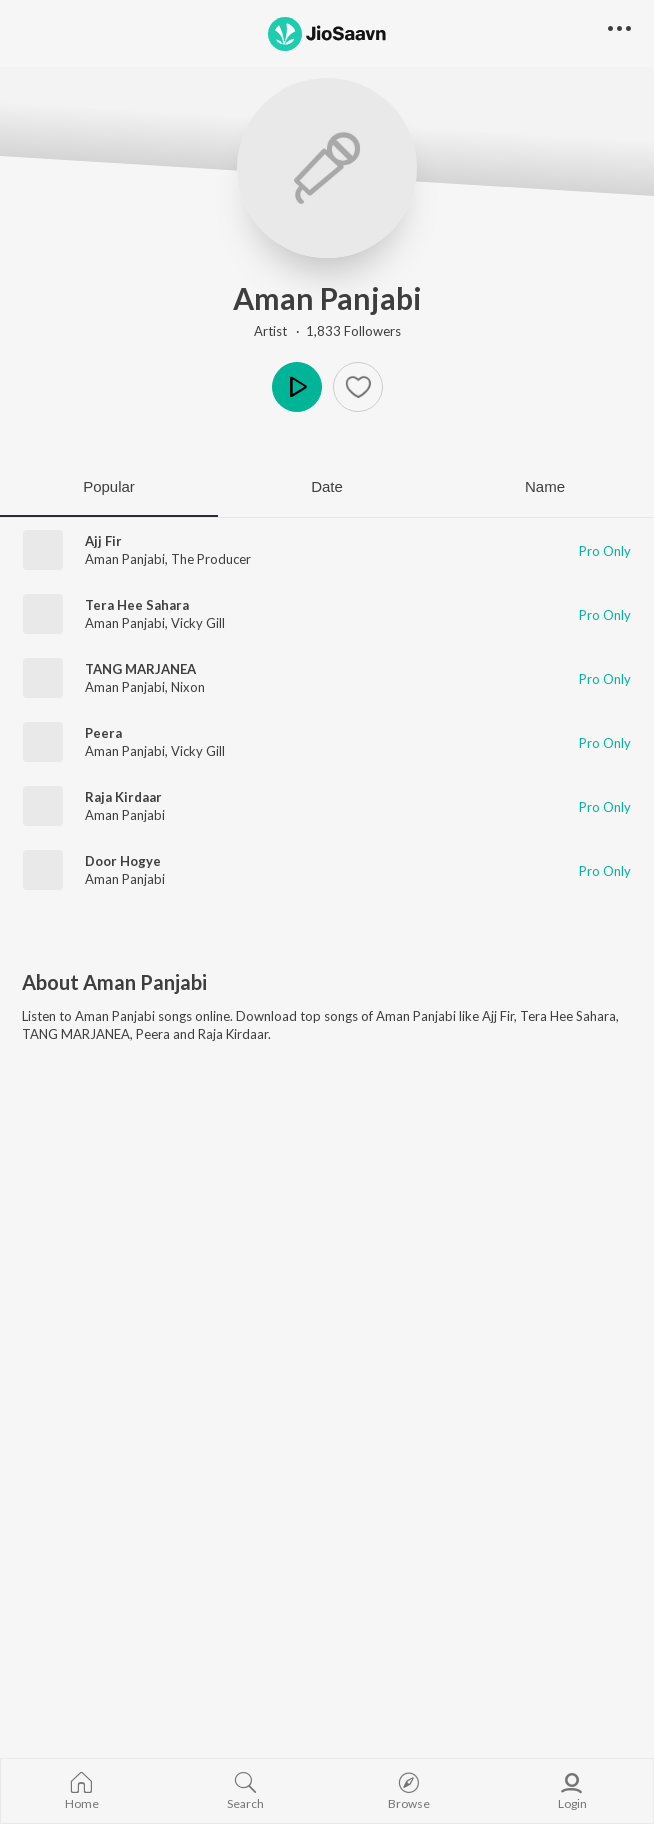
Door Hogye (123, 861)
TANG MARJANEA (140, 669)
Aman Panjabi (327, 298)
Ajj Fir (103, 541)
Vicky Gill (198, 623)
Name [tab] (545, 486)
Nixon (188, 687)
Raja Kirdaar (123, 797)
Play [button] (297, 387)
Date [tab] (327, 486)
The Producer (211, 559)
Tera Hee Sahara (137, 605)
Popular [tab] (109, 486)
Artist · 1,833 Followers (327, 331)
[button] (358, 387)
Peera (103, 733)
